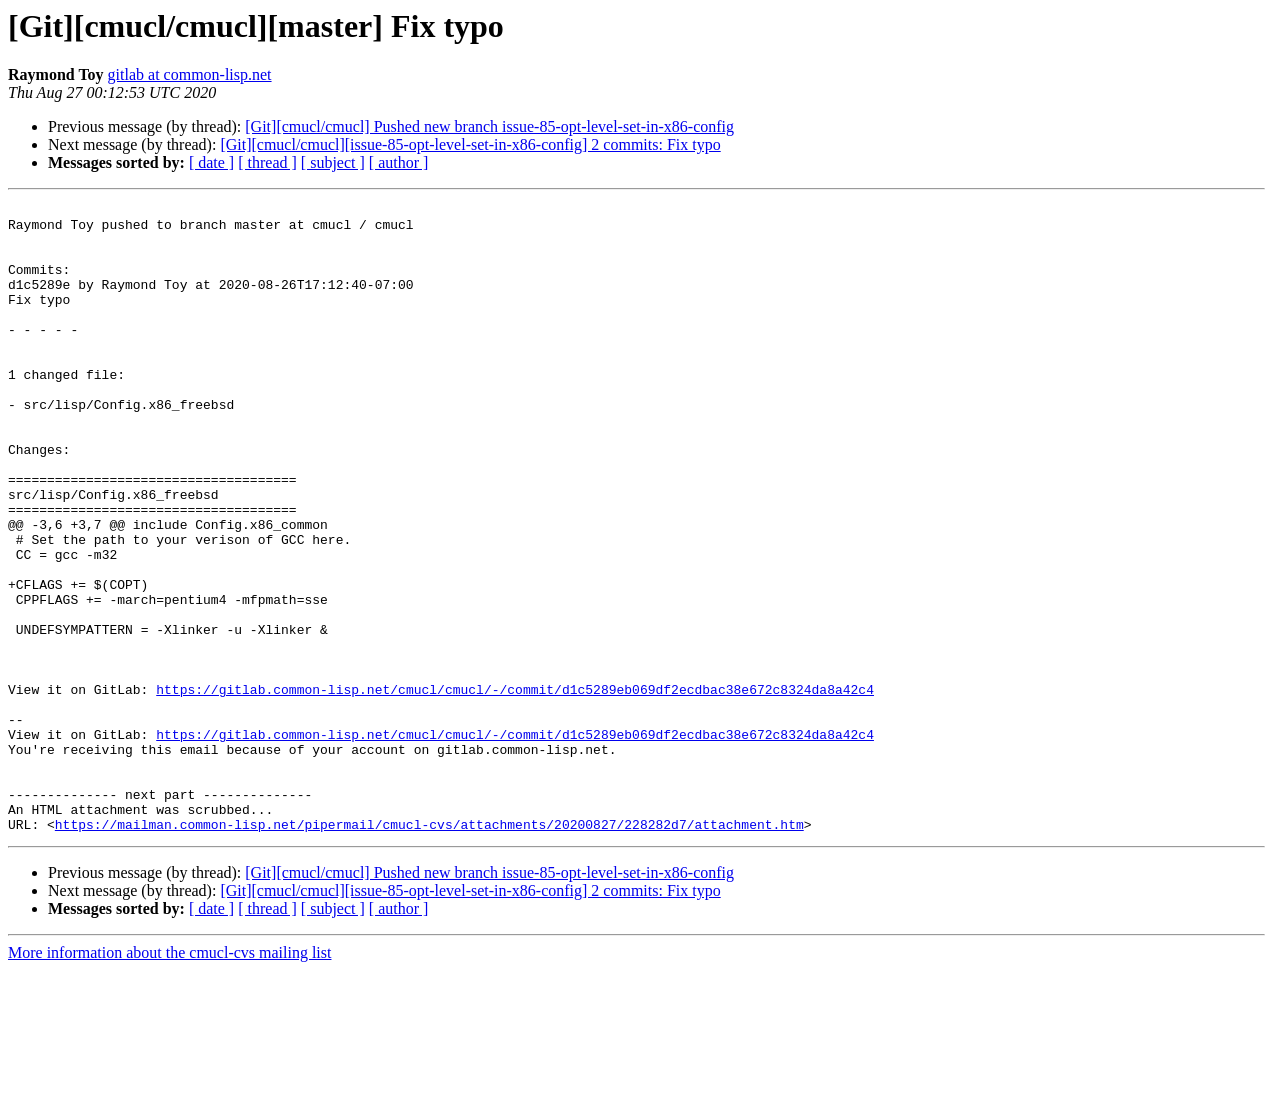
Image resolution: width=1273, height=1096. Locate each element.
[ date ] (211, 162)
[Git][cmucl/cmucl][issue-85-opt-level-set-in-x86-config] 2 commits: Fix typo (470, 144)
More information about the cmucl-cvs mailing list (169, 1078)
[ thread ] (267, 162)
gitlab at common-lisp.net (190, 74)
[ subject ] (333, 162)
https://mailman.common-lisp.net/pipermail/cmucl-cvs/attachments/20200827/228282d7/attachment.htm (429, 950)
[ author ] (399, 162)
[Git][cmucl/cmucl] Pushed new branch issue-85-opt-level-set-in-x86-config (489, 126)
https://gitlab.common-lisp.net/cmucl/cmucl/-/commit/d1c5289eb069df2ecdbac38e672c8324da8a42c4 (515, 788)
